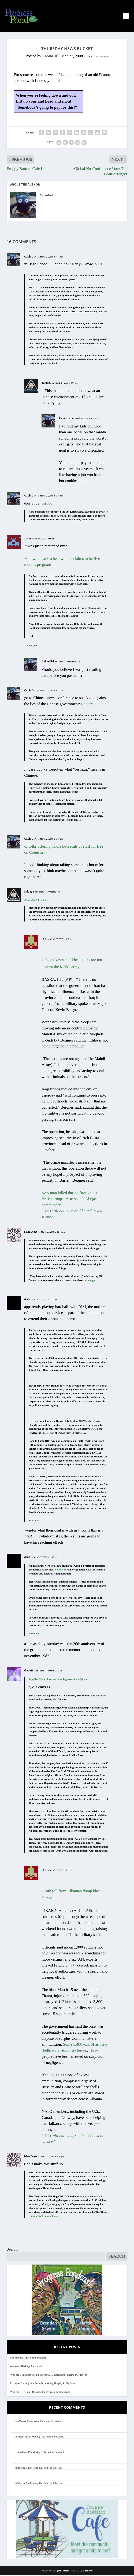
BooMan (19, 2422)
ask (26, 539)
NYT (98, 265)
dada (27, 1299)
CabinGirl (50, 57)
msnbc (47, 504)
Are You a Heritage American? (26, 2367)
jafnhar (19, 2468)
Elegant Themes (61, 2571)
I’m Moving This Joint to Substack (28, 2358)
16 (89, 57)
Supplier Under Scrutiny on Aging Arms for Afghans (57, 1679)
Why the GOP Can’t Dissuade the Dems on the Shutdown (40, 2392)
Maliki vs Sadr (36, 900)
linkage (91, 1281)
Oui (44, 939)
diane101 (29, 1671)
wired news (34, 1634)
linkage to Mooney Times (45, 2216)
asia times (33, 1520)
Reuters (87, 704)
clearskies (20, 2453)
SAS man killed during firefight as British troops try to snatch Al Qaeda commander (71, 1199)
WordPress (88, 2571)
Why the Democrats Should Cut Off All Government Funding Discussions (48, 2375)
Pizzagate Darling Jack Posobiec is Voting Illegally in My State (42, 2384)
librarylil (19, 2437)
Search (12, 2250)
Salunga (46, 383)
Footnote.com (61, 1570)
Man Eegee (30, 1232)
